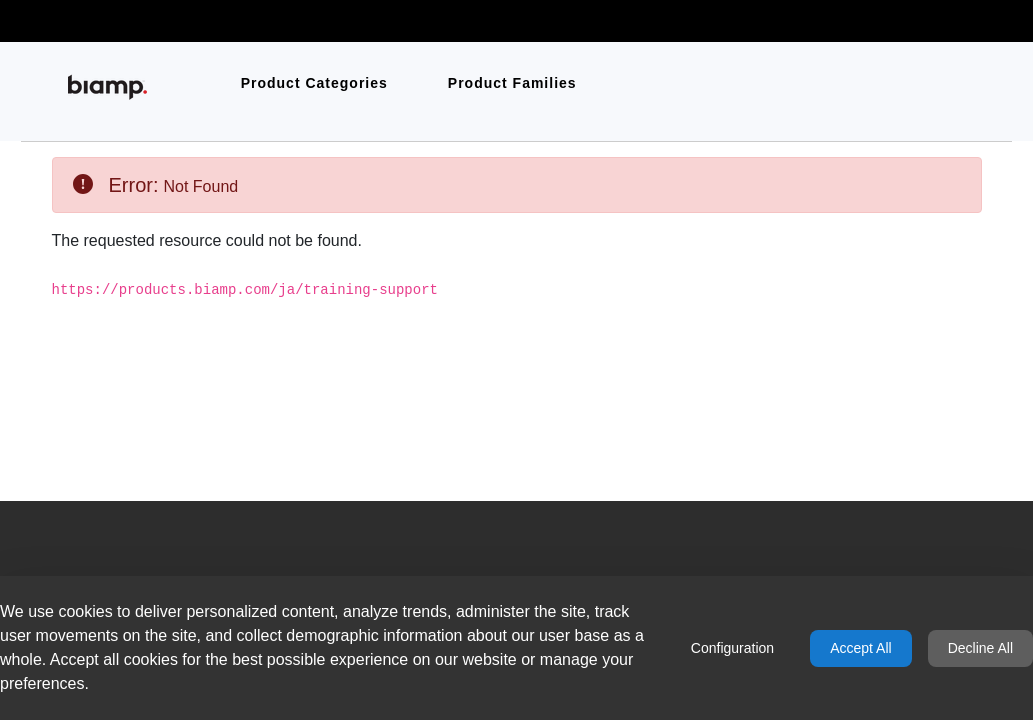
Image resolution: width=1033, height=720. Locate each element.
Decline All (980, 648)
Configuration (732, 648)
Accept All (860, 648)
